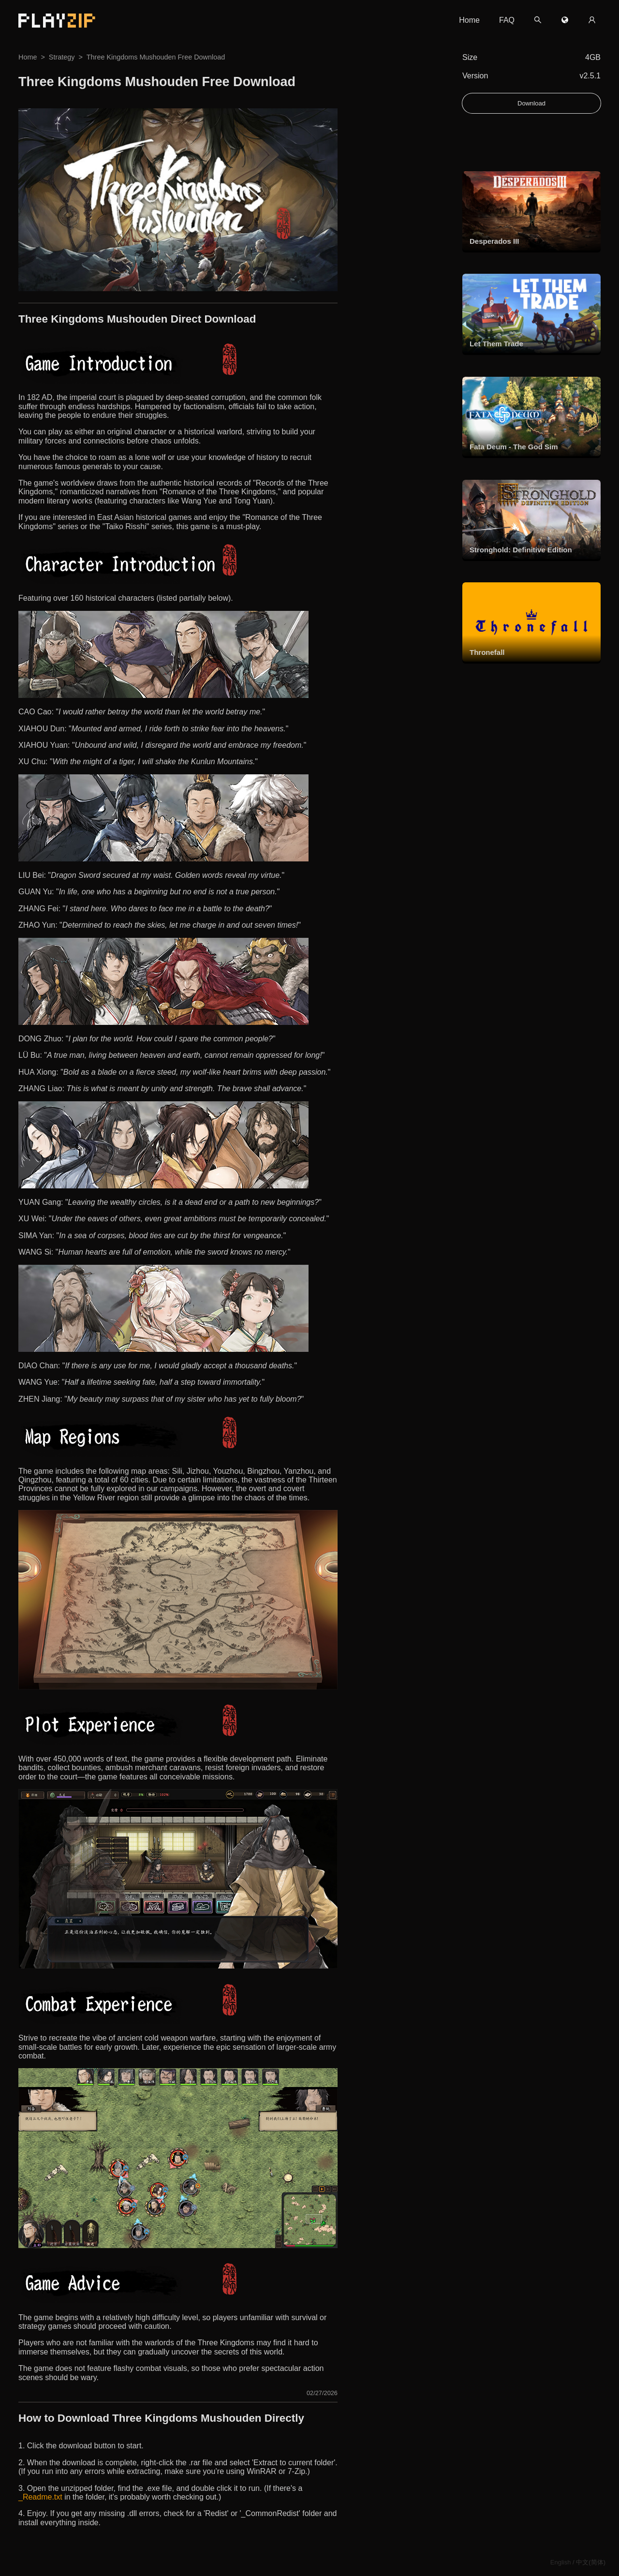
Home (469, 20)
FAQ (507, 20)
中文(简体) (590, 2562)
